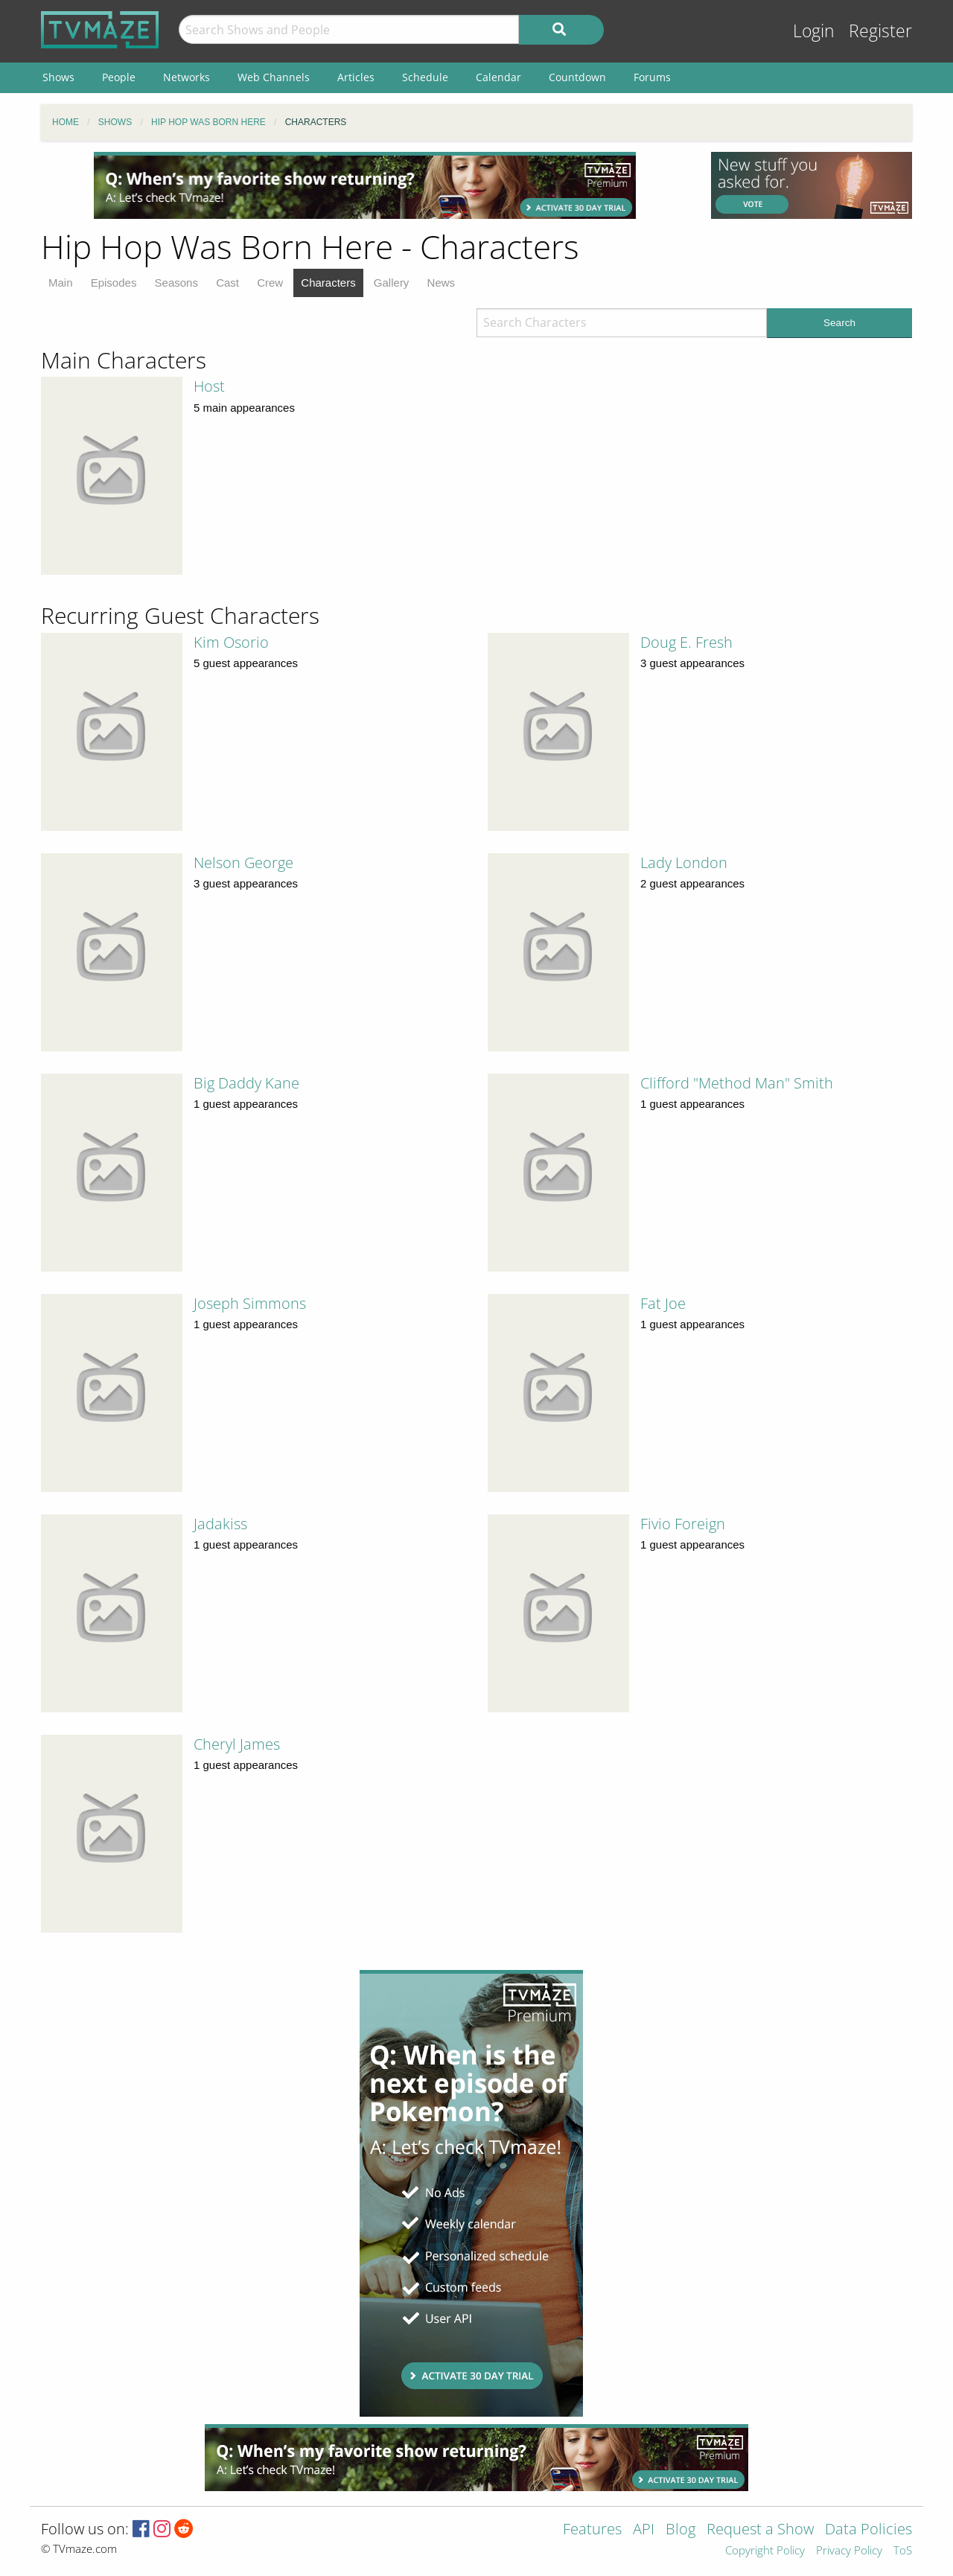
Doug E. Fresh (686, 642)
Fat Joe (663, 1303)
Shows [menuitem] (58, 77)
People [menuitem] (119, 77)
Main (60, 282)
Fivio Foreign (682, 1524)
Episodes (114, 282)
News (441, 282)
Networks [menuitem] (186, 77)
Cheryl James (237, 1744)
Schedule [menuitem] (425, 77)
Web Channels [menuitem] (274, 77)
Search (839, 322)
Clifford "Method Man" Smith (736, 1083)
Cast (227, 282)
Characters (328, 282)
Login (814, 30)
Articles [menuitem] (355, 77)
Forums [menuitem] (652, 77)
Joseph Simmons (250, 1303)
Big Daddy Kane (246, 1083)
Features (592, 2530)
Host (209, 386)
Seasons (176, 282)
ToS (902, 2551)
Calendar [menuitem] (498, 77)
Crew (270, 282)
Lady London (683, 862)
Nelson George (243, 862)
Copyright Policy (765, 2551)
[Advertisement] (365, 185)
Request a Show (760, 2530)
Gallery (391, 282)
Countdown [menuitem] (577, 77)
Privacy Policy (849, 2551)
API (643, 2530)
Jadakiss (220, 1524)
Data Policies (868, 2530)
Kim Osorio (231, 642)
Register (880, 30)
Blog (680, 2530)
